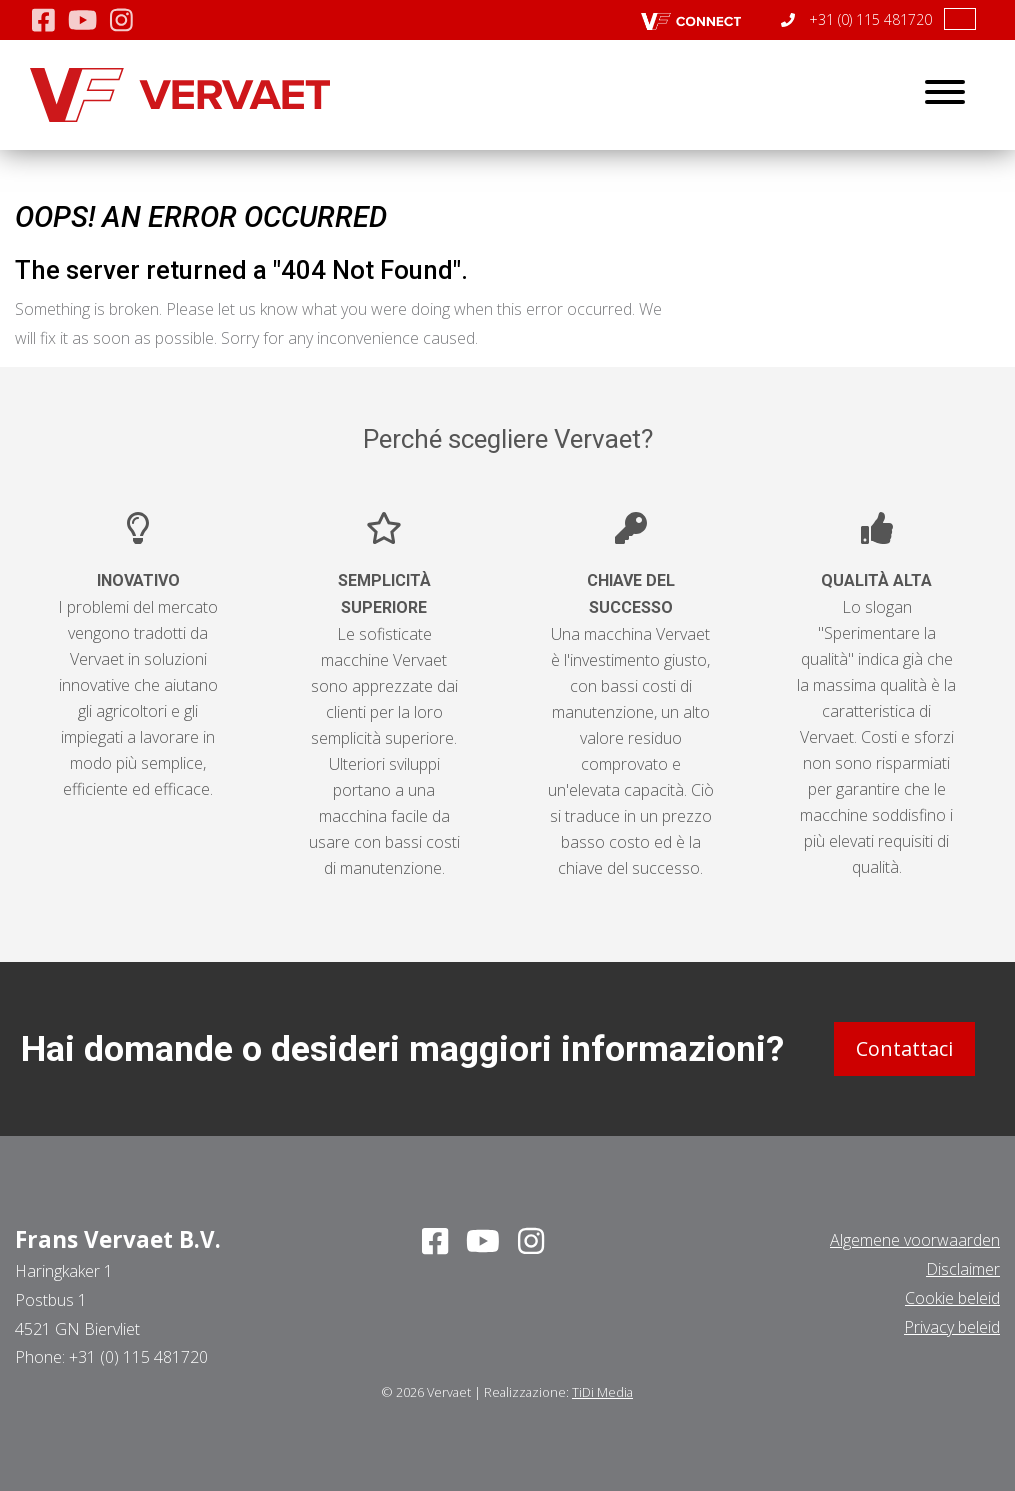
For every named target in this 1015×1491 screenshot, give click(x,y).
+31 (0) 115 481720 (856, 19)
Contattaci (904, 1048)
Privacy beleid (952, 1326)
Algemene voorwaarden (915, 1240)
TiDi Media (602, 1392)
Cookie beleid (952, 1298)
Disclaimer (963, 1269)
